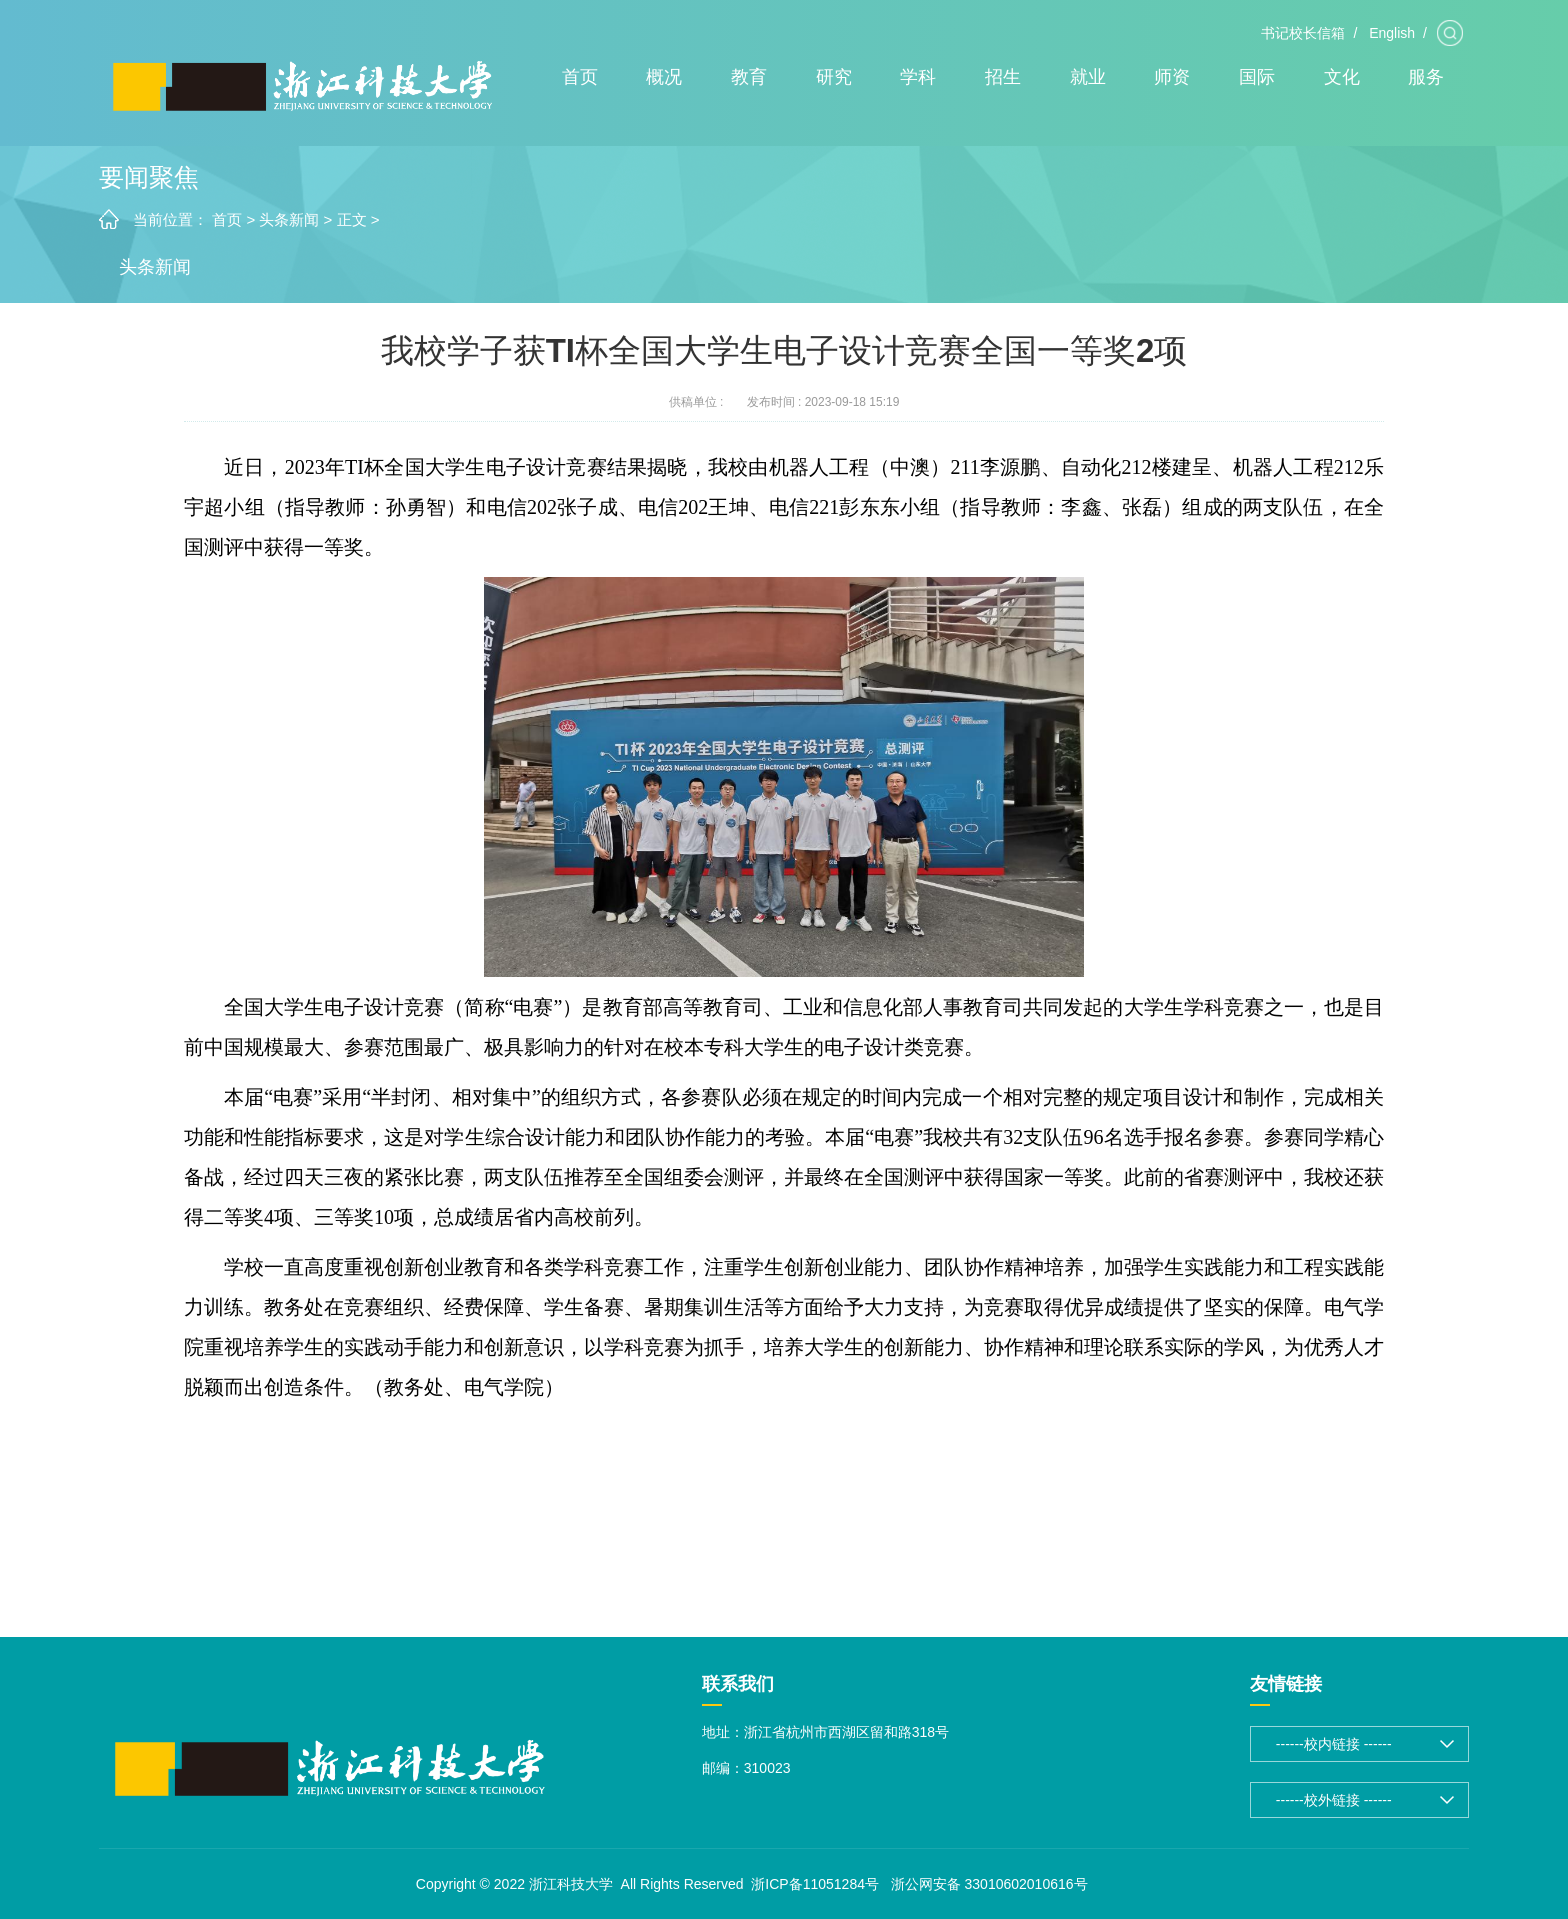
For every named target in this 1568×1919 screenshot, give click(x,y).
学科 (918, 77)
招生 (1003, 77)
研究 (834, 77)
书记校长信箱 (1303, 33)
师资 (1172, 77)
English (1392, 33)
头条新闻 (289, 219)
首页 (580, 77)
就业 (1088, 77)
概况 (664, 77)
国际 (1257, 77)
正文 (352, 219)
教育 (749, 77)
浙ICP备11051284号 (815, 1884)
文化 (1342, 77)
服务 (1426, 77)
